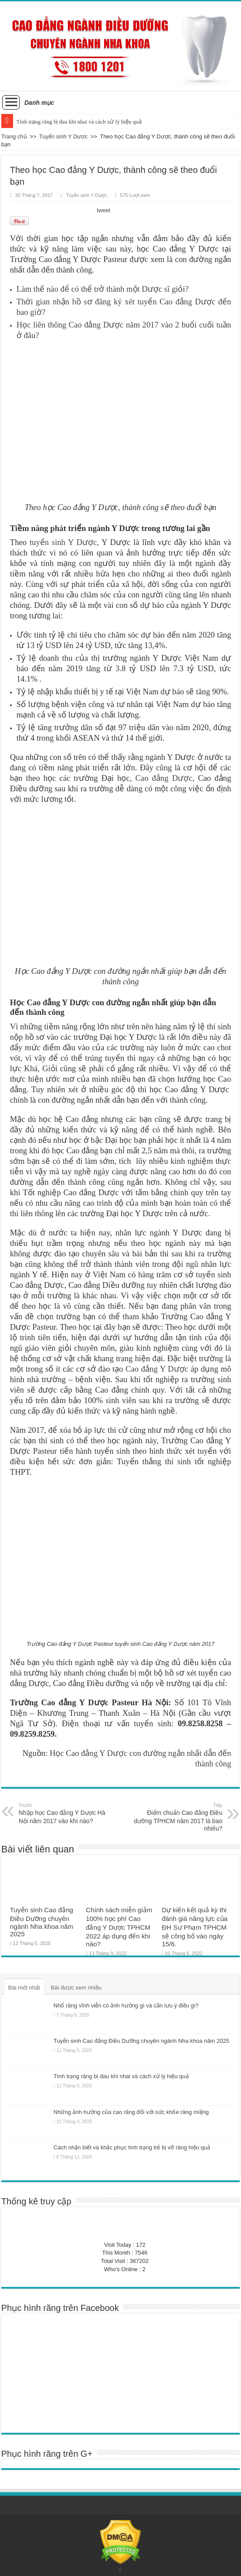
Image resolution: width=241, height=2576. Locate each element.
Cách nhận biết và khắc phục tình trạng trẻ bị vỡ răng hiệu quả (132, 2147)
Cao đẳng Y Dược (157, 1368)
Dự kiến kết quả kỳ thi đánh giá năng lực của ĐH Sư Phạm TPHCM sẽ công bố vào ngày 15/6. (194, 1927)
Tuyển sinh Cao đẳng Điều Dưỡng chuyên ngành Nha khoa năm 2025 (41, 1922)
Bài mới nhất (24, 1987)
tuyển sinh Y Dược (63, 542)
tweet (103, 210)
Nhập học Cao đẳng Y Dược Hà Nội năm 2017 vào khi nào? (63, 1813)
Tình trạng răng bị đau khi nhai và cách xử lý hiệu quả (79, 121)
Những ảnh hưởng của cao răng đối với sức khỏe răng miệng (131, 2112)
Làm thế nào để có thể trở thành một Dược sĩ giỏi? (103, 288)
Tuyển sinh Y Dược (63, 136)
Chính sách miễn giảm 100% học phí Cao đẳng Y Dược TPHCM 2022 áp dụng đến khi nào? (119, 1927)
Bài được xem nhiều (76, 1987)
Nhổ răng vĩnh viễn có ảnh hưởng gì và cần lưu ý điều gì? (126, 2005)
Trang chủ (14, 136)
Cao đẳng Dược (163, 778)
